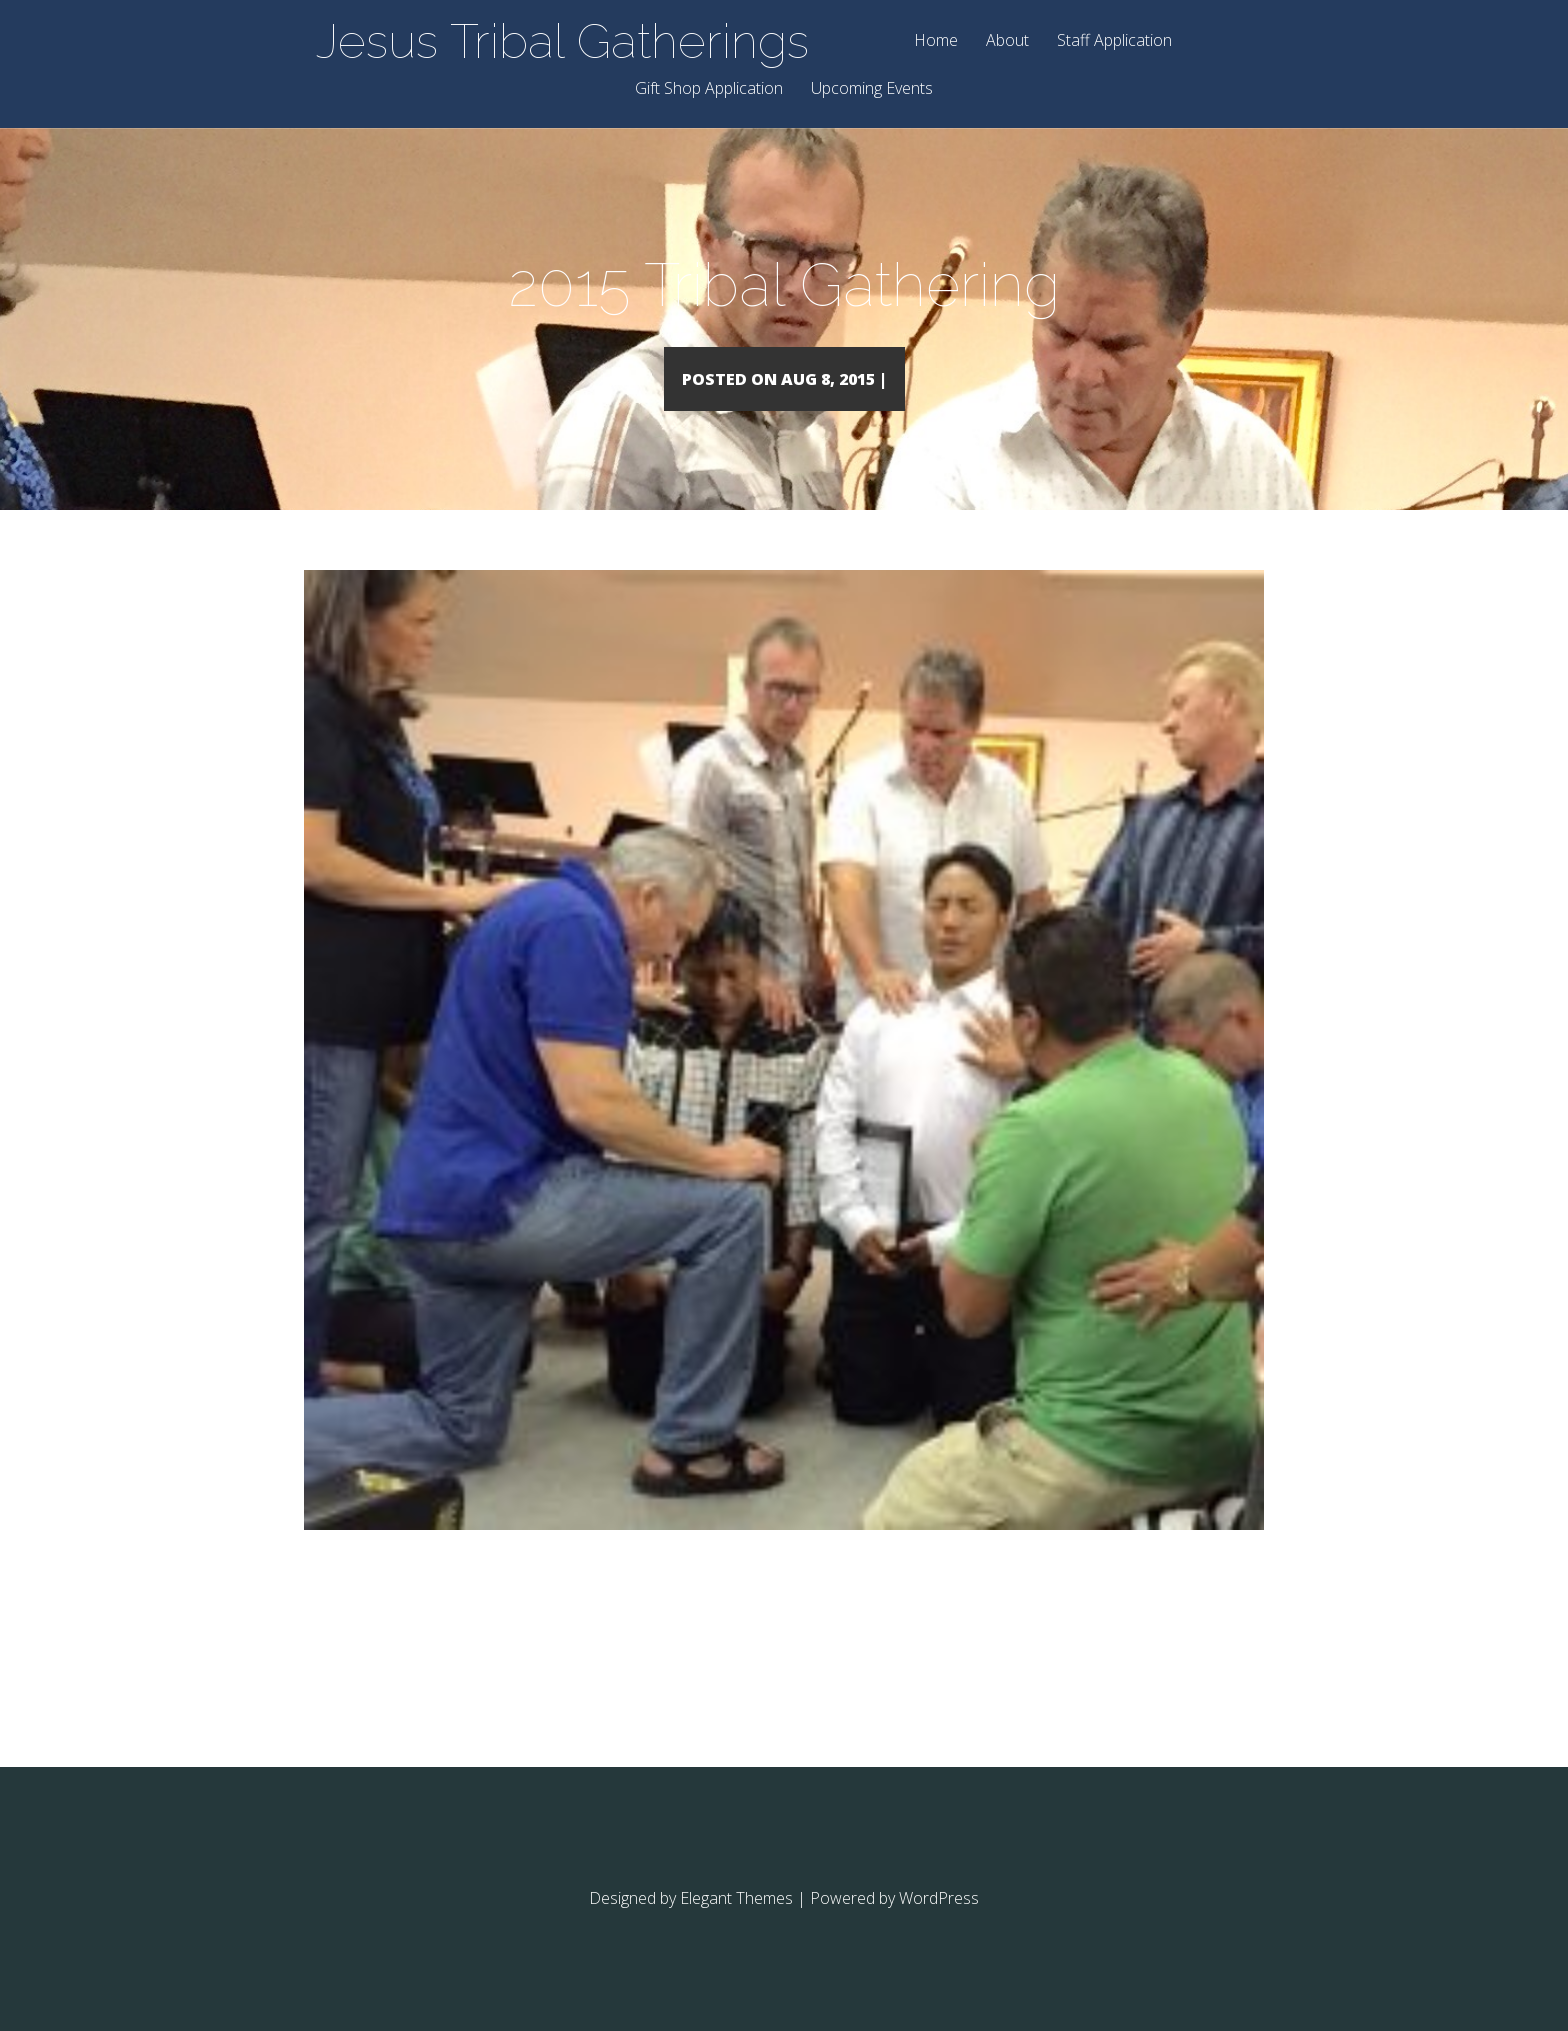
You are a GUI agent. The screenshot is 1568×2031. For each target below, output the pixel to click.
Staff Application (1114, 41)
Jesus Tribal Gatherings (562, 41)
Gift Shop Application (709, 89)
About (1007, 41)
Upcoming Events (872, 89)
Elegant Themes (736, 1927)
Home (936, 41)
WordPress (939, 1927)
